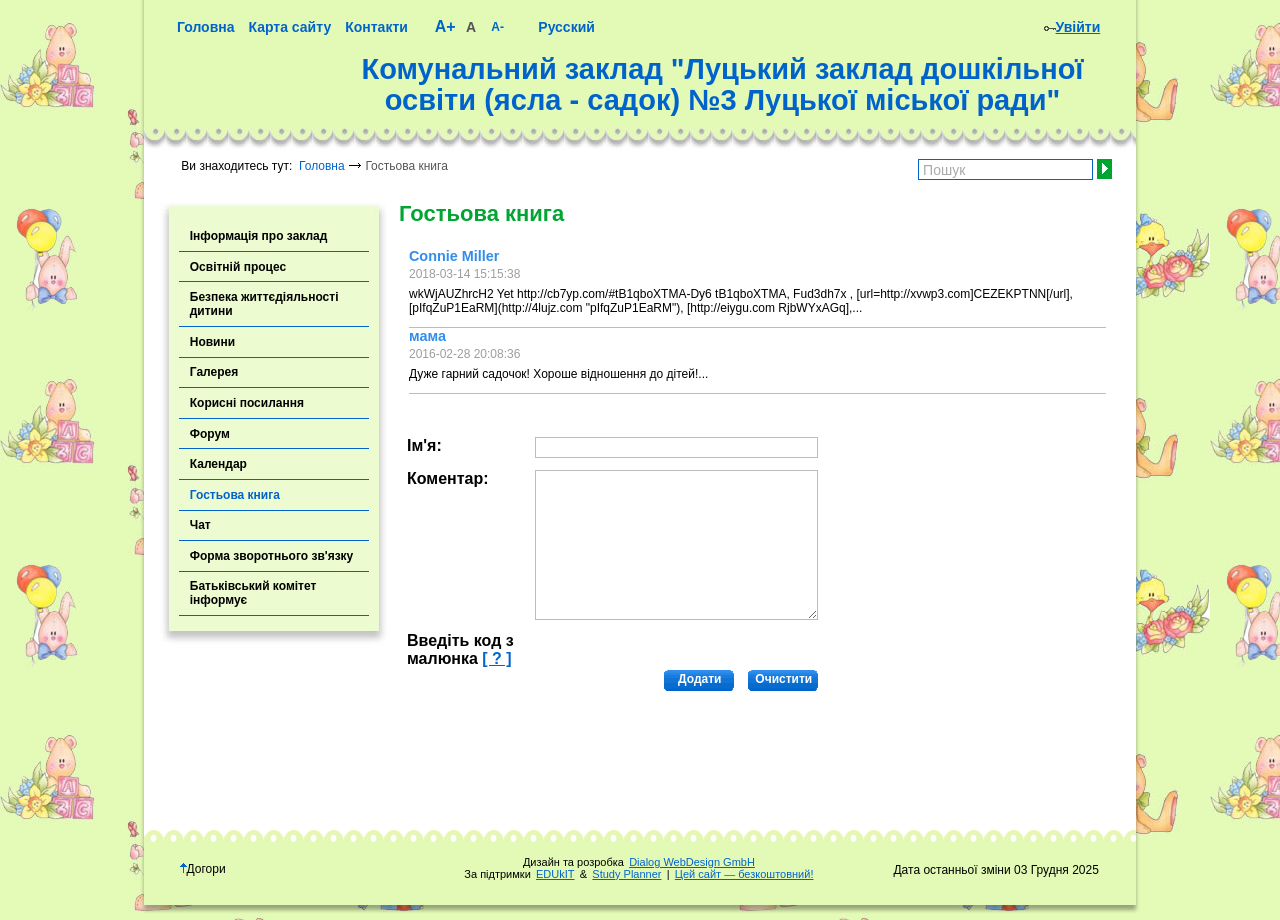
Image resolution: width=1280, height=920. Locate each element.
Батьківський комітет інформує (253, 593)
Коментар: (448, 478)
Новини (212, 342)
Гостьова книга (235, 495)
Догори (203, 869)
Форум (210, 434)
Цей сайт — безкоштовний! (744, 874)
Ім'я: (424, 445)
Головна (206, 27)
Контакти (376, 27)
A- (497, 27)
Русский (566, 27)
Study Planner (626, 874)
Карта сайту (289, 27)
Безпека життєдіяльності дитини (264, 304)
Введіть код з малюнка (460, 649)
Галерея (214, 372)
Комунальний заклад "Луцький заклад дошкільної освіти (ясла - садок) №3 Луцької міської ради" (722, 85)
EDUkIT (555, 874)
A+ (445, 26)
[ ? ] (496, 658)
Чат (200, 525)
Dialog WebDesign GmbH (692, 862)
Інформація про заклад (259, 236)
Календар (218, 464)
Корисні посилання (247, 403)
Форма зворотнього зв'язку (272, 556)
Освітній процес (238, 267)
